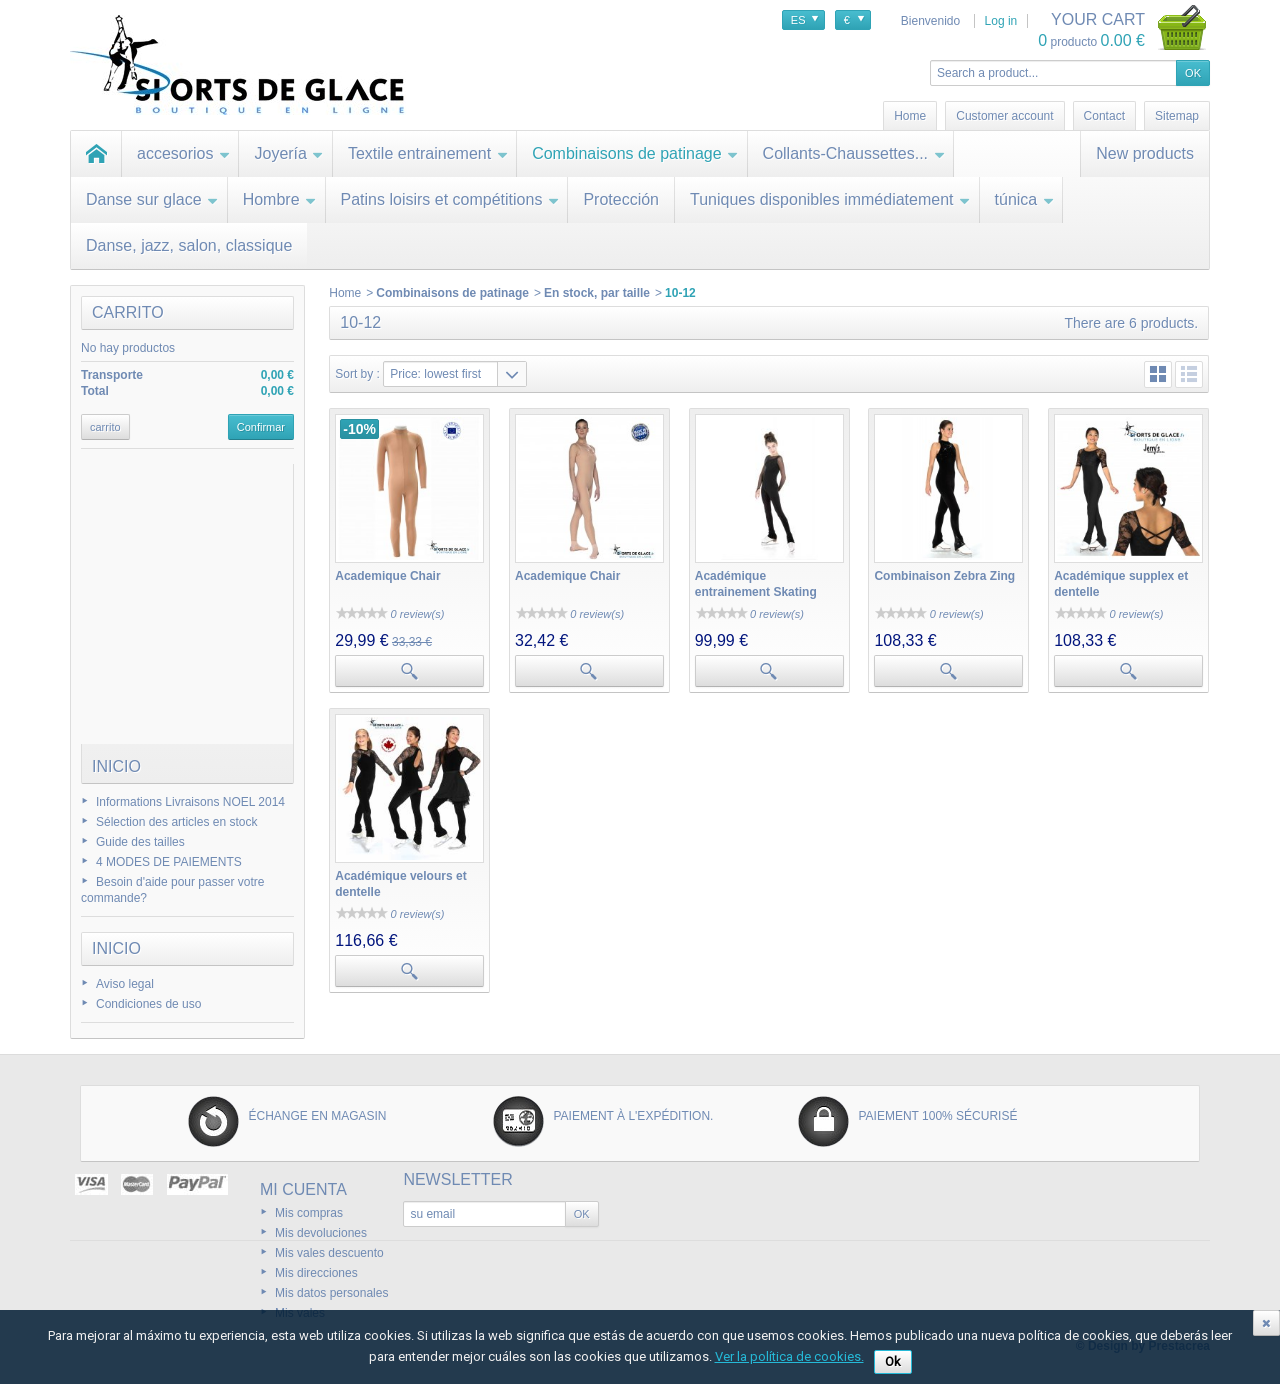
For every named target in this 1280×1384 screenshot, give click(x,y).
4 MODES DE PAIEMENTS (169, 862)
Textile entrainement (428, 153)
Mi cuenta (303, 1189)
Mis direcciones (316, 1273)
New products (1145, 153)
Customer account (1004, 116)
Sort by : (357, 374)
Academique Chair (387, 576)
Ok (893, 1361)
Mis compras (309, 1213)
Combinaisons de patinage (635, 153)
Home (345, 293)
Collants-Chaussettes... (854, 153)
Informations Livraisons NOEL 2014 (190, 802)
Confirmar (261, 427)
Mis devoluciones (321, 1233)
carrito (128, 312)
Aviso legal (125, 984)
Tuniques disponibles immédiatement (830, 199)
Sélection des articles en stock (176, 822)
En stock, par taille (597, 293)
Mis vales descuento (329, 1253)
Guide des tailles (140, 842)
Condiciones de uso (148, 1004)
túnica (1025, 199)
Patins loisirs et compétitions (450, 199)
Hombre (280, 199)
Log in (1001, 21)
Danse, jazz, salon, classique (189, 245)
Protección (621, 199)
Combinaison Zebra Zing (944, 576)
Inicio (116, 766)
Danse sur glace (152, 199)
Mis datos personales (331, 1293)
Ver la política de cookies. (789, 1356)
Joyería (288, 153)
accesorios (183, 153)
